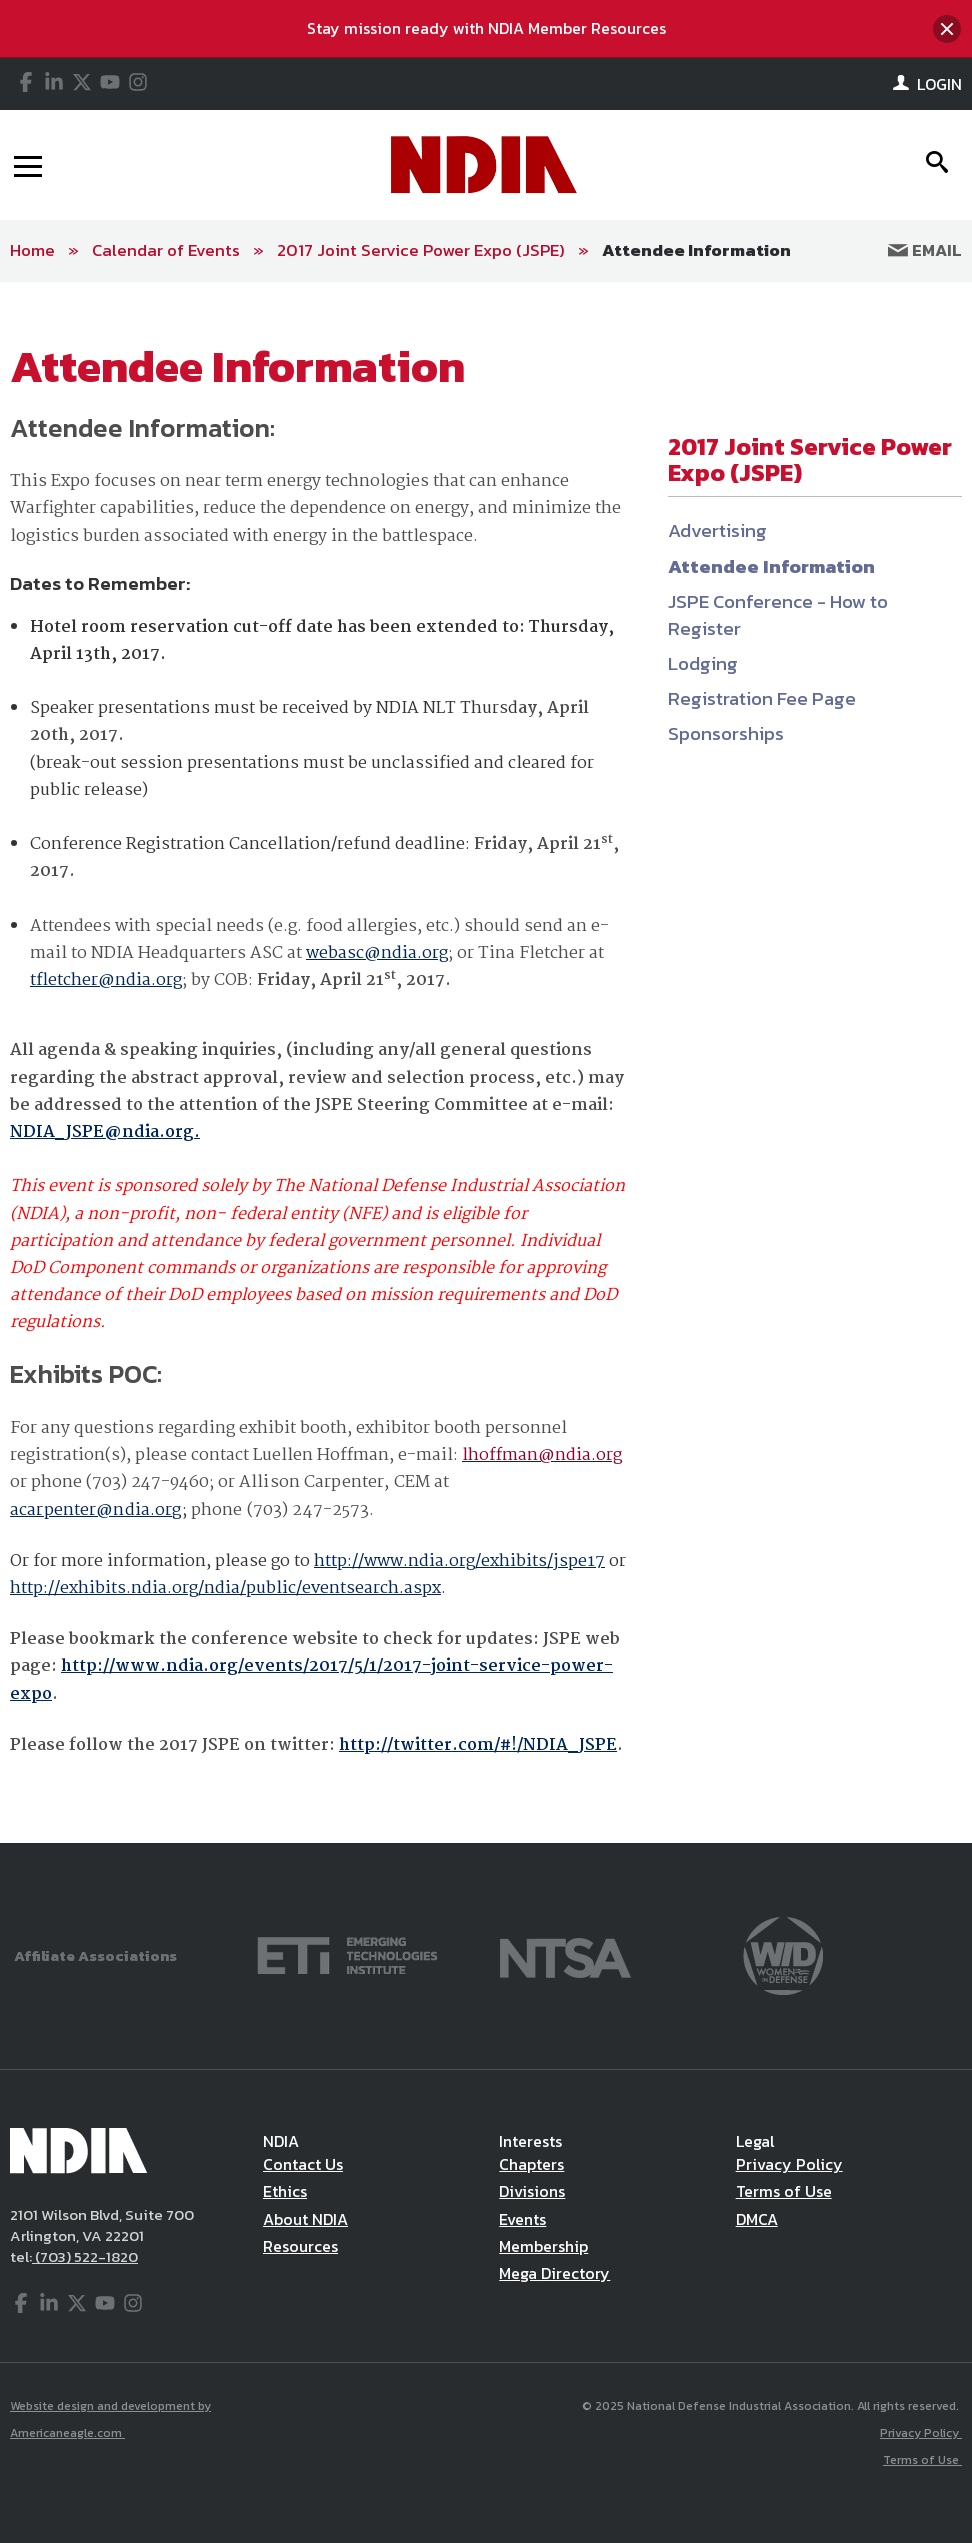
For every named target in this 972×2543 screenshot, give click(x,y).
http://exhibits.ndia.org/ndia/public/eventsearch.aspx (225, 1588)
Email (925, 250)
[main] (486, 1062)
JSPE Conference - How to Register (778, 615)
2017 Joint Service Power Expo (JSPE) (421, 250)
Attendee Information (696, 250)
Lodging (703, 663)
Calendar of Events (166, 250)
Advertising (717, 530)
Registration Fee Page (762, 698)
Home (32, 250)
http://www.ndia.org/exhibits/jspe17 (459, 1561)
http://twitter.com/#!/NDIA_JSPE (478, 1745)
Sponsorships (726, 733)
